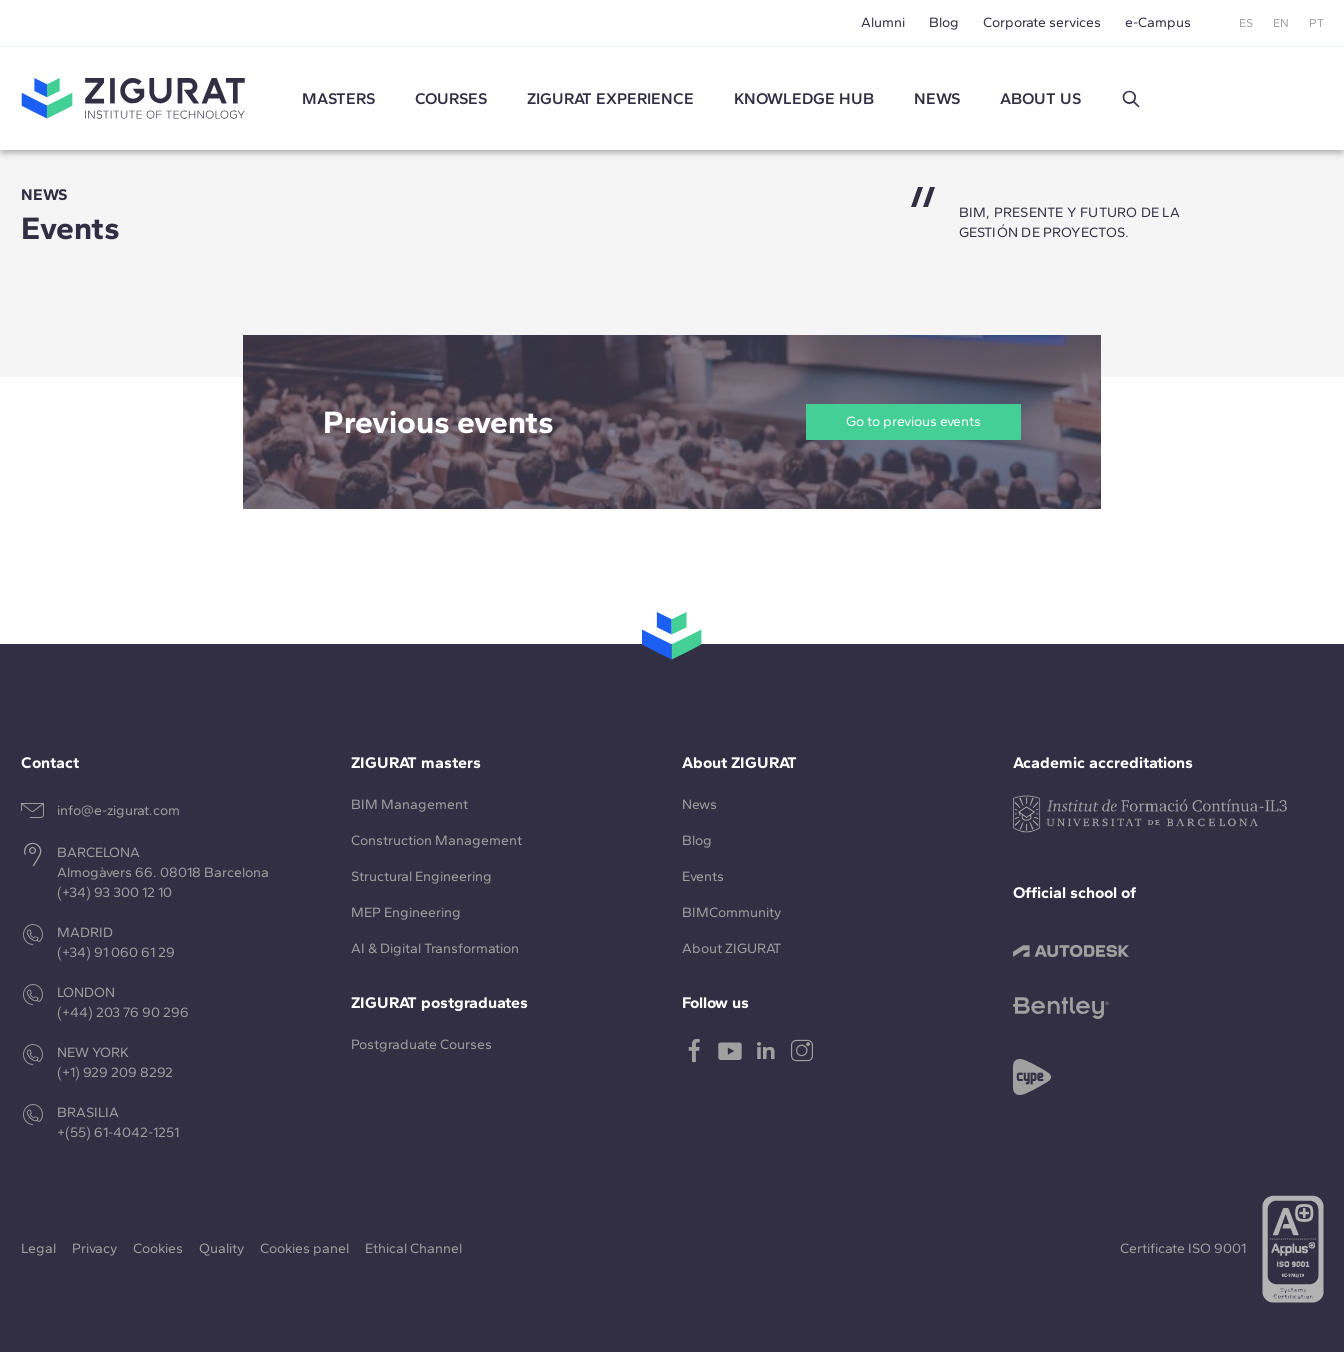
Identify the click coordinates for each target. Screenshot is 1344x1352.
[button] (1131, 99)
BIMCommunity (731, 912)
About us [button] (1040, 98)
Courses (451, 98)
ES (1246, 23)
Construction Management (436, 840)
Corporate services (1042, 22)
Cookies (158, 1248)
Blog (944, 22)
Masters (338, 98)
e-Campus (1158, 22)
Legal (38, 1248)
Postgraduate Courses (421, 1044)
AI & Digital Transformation (435, 948)
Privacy (94, 1248)
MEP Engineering (406, 912)
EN (1281, 23)
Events (703, 876)
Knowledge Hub (804, 98)
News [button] (937, 98)
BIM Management (409, 804)
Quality (221, 1248)
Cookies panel (304, 1248)
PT (1316, 23)
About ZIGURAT (731, 948)
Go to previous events (913, 421)
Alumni (883, 22)
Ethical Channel (413, 1248)
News (699, 804)
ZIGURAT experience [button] (610, 98)
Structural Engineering (421, 876)
